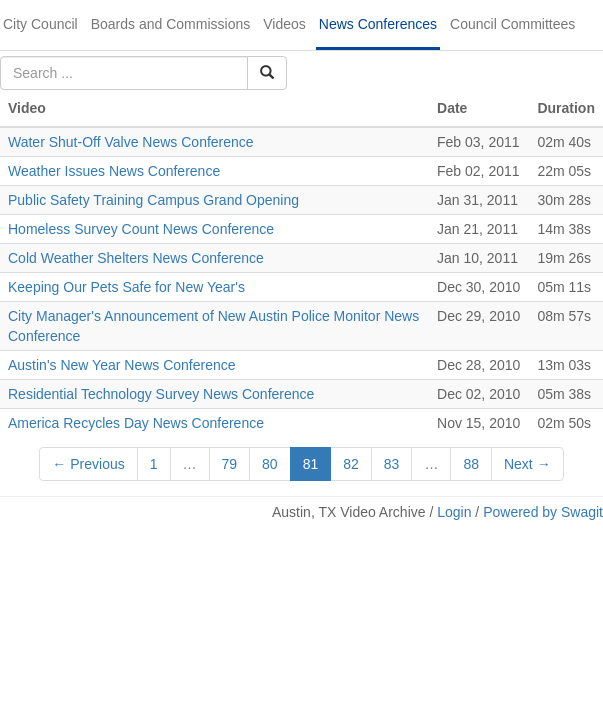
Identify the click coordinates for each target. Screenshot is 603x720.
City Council (40, 24)
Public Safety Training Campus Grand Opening (153, 200)
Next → (527, 464)
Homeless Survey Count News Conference (141, 229)
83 (392, 464)
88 (471, 464)
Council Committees (512, 24)
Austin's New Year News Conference (122, 365)
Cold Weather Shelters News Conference (136, 258)
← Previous (88, 464)
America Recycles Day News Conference (136, 423)
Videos (284, 24)
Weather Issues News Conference (114, 171)
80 (270, 464)
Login (454, 512)
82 (351, 464)
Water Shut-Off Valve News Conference (131, 142)
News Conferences (378, 24)
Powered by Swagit (543, 512)
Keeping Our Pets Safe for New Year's (126, 287)
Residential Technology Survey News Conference (161, 394)
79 (230, 464)
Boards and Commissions (171, 24)
